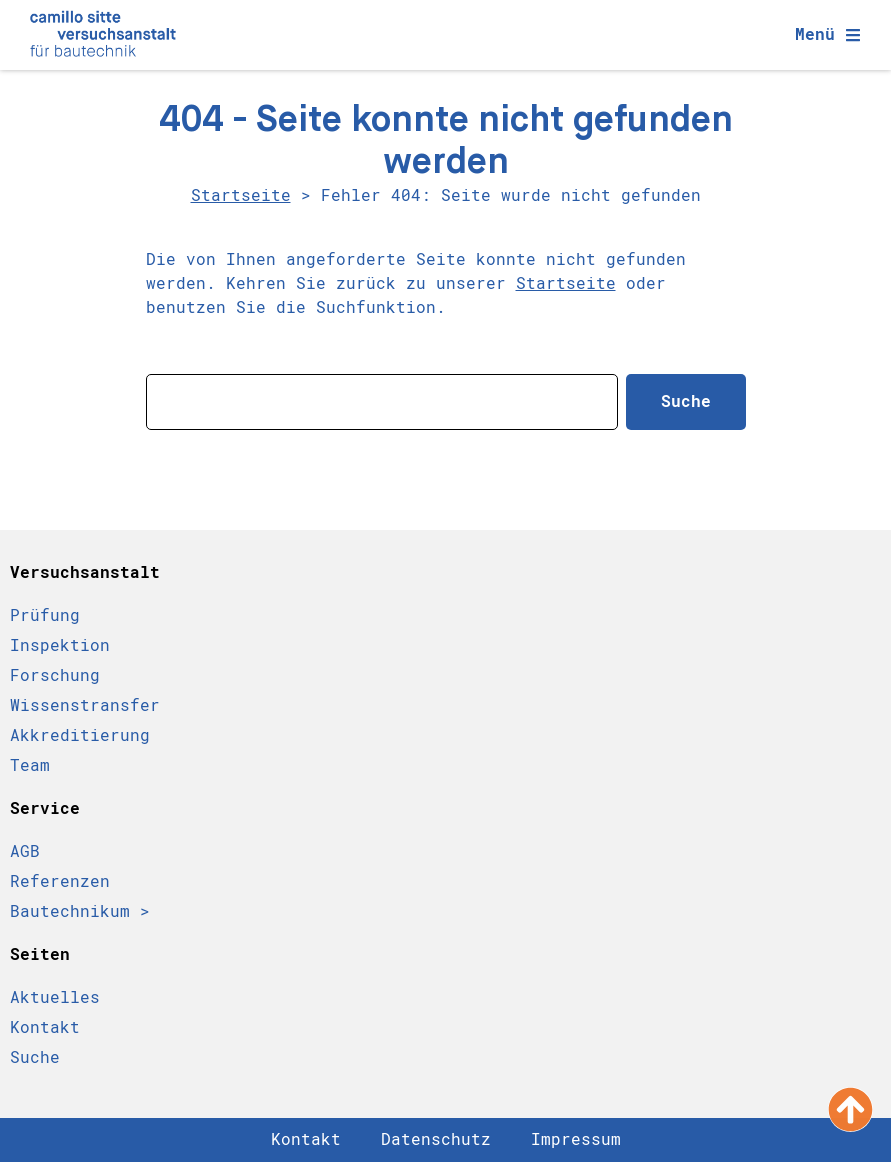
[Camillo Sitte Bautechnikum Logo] (103, 35)
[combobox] (382, 402)
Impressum (576, 1139)
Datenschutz (436, 1139)
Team (30, 765)
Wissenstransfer (85, 705)
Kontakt (45, 1027)
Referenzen (60, 881)
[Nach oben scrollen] (850, 1109)
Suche (35, 1057)
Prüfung (45, 615)
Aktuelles (55, 997)
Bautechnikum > (80, 911)
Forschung (55, 675)
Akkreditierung (80, 735)
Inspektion (60, 645)
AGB (25, 851)
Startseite (241, 195)
